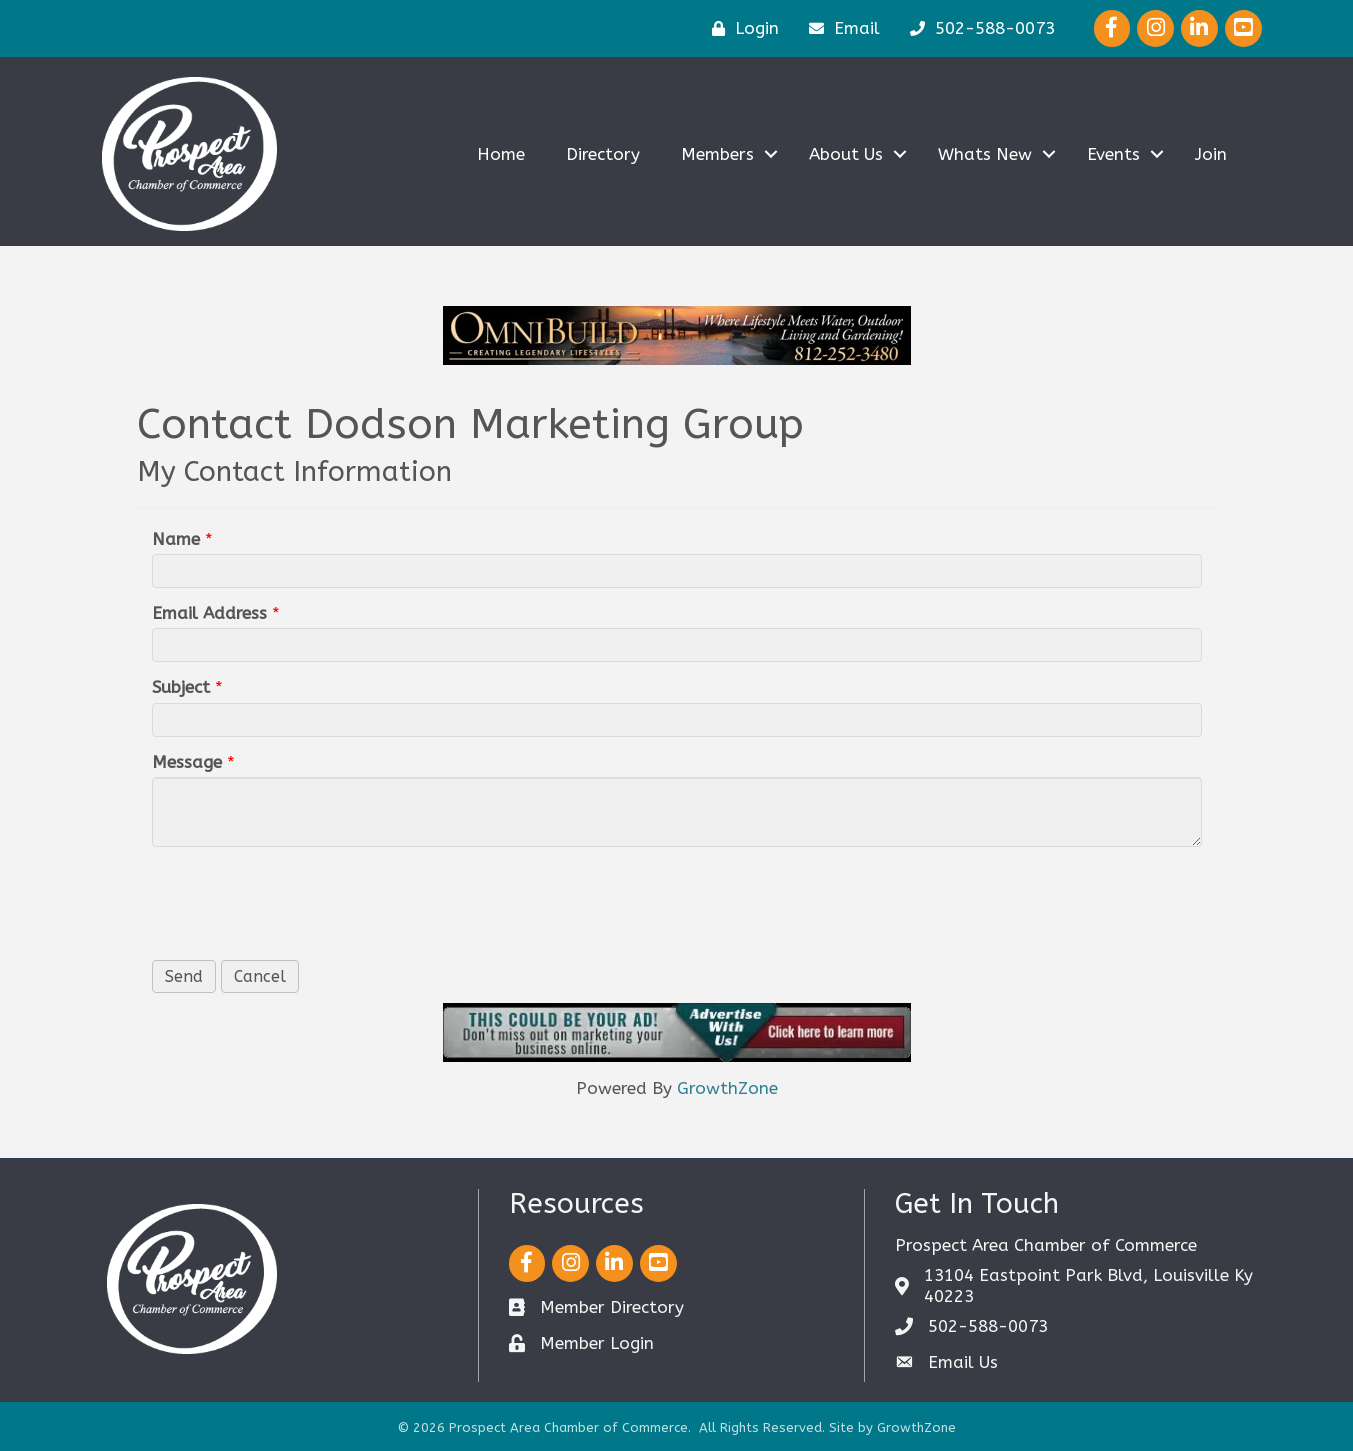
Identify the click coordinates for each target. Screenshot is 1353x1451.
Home (501, 154)
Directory (603, 154)
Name (176, 539)
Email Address (209, 613)
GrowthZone (727, 1088)
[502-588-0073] (977, 28)
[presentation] (304, 901)
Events (1113, 154)
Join (1211, 154)
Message (187, 762)
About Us (846, 154)
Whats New (985, 154)
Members (717, 154)
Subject (181, 687)
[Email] (839, 28)
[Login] (740, 28)
